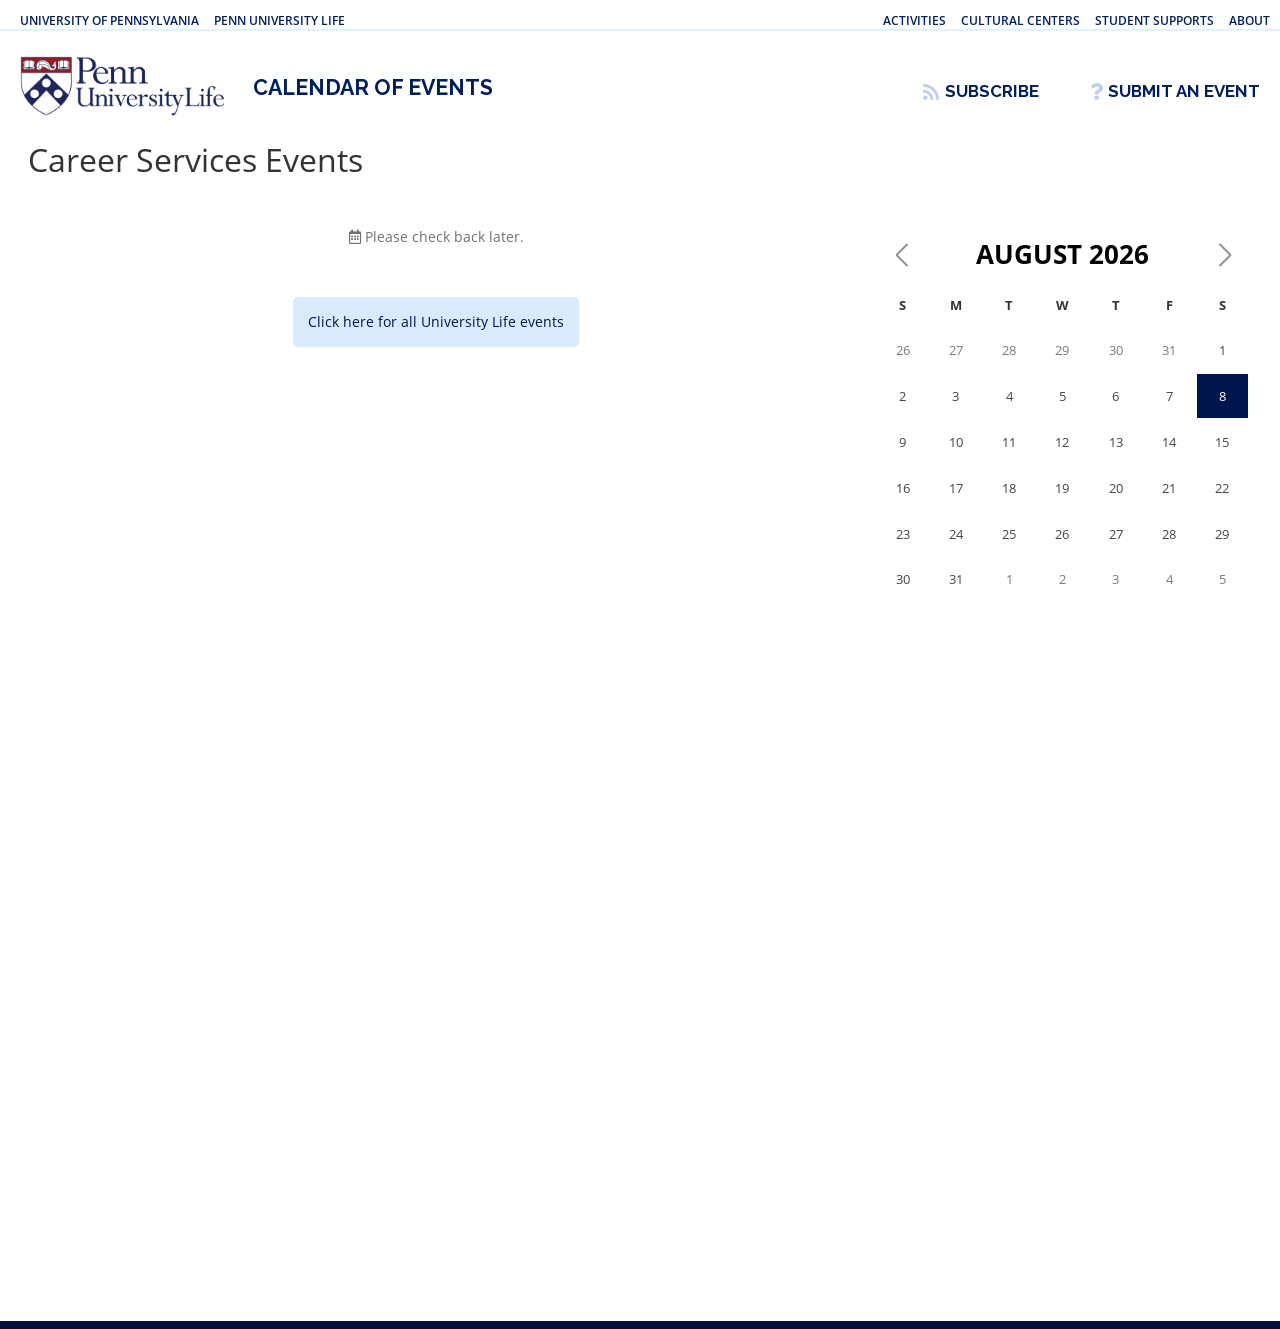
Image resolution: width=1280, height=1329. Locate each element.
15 (1222, 460)
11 (1009, 460)
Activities (914, 20)
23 (903, 552)
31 (1169, 368)
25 (1009, 552)
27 (956, 368)
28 (1009, 368)
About (1249, 20)
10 (956, 460)
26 (903, 368)
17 (956, 506)
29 (1062, 368)
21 (1169, 506)
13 (1116, 460)
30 (1116, 368)
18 (1009, 506)
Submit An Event (1184, 91)
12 (1062, 460)
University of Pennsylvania (109, 20)
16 (903, 506)
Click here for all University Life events (436, 339)
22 (1222, 506)
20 (1116, 506)
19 (1062, 506)
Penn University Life (279, 20)
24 (956, 552)
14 (1169, 460)
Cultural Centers (1020, 20)
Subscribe (992, 91)
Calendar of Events (378, 101)
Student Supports (1154, 20)
